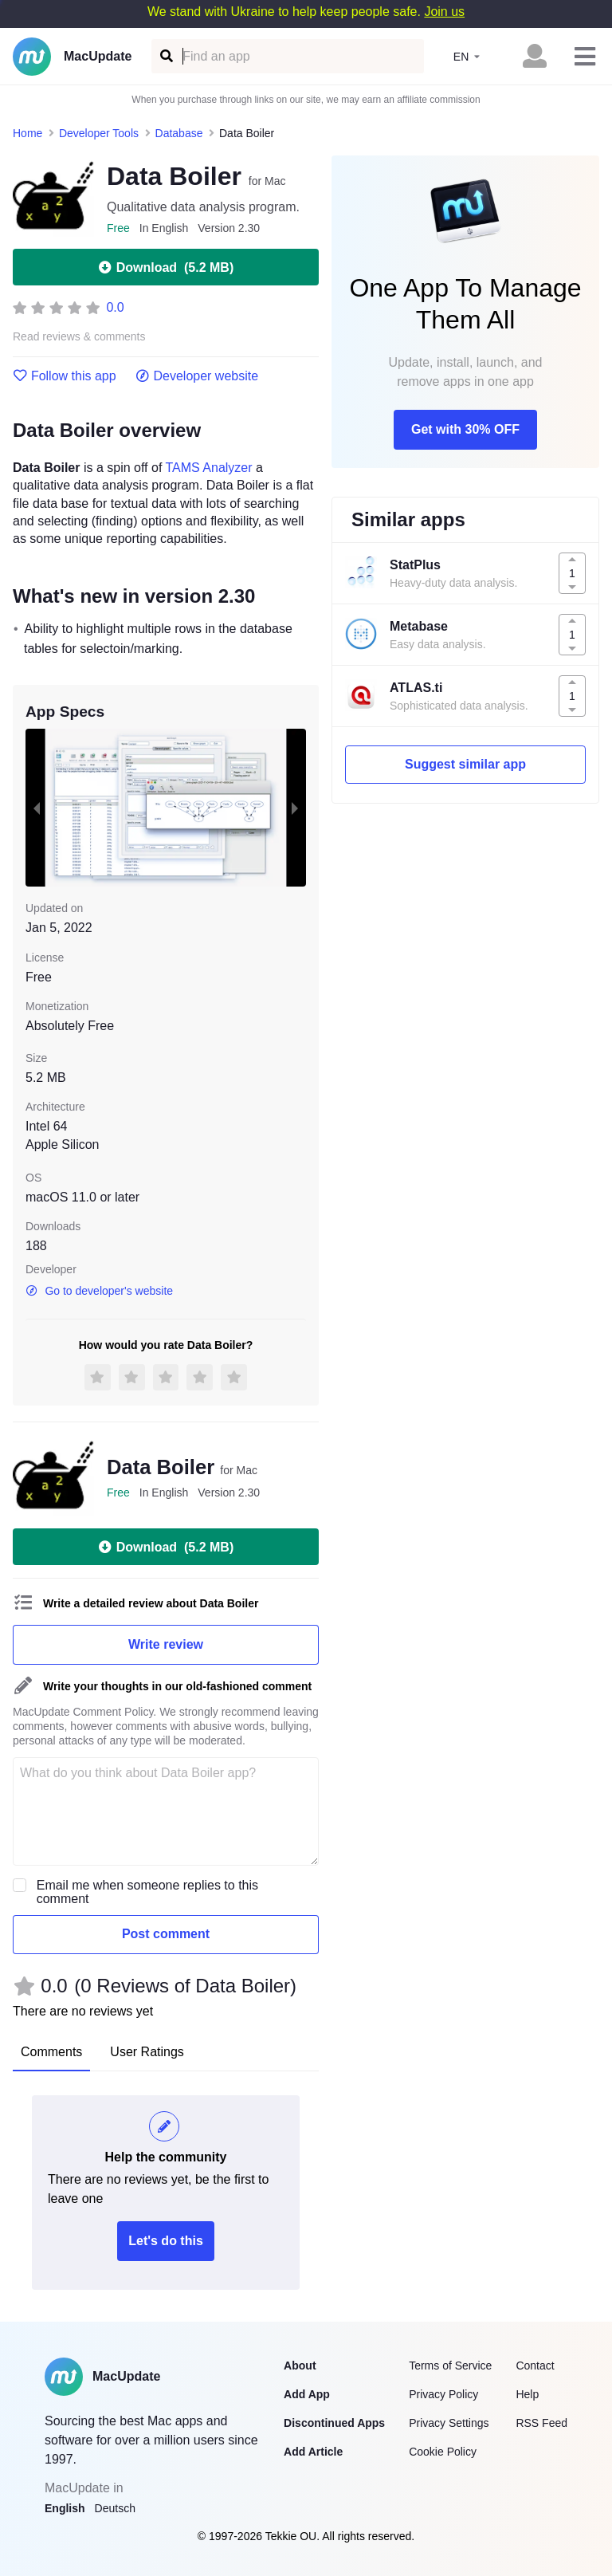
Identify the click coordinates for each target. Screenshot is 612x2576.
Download (165, 267)
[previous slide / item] (37, 808)
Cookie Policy (443, 2451)
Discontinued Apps (334, 2423)
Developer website (197, 376)
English (65, 2508)
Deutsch (115, 2508)
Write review (165, 1644)
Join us (444, 11)
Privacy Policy (443, 2394)
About (300, 2365)
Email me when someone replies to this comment (147, 1891)
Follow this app (64, 376)
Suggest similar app (465, 764)
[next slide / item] (295, 808)
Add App (307, 2394)
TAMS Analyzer (209, 467)
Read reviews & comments (79, 337)
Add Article (313, 2451)
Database (179, 133)
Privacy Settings (448, 2423)
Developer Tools (99, 133)
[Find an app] (165, 56)
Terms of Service (450, 2365)
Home (27, 133)
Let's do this (165, 2240)
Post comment (166, 1933)
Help (527, 2394)
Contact (535, 2365)
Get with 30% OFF (465, 429)
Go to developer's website (99, 1291)
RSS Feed (541, 2423)
